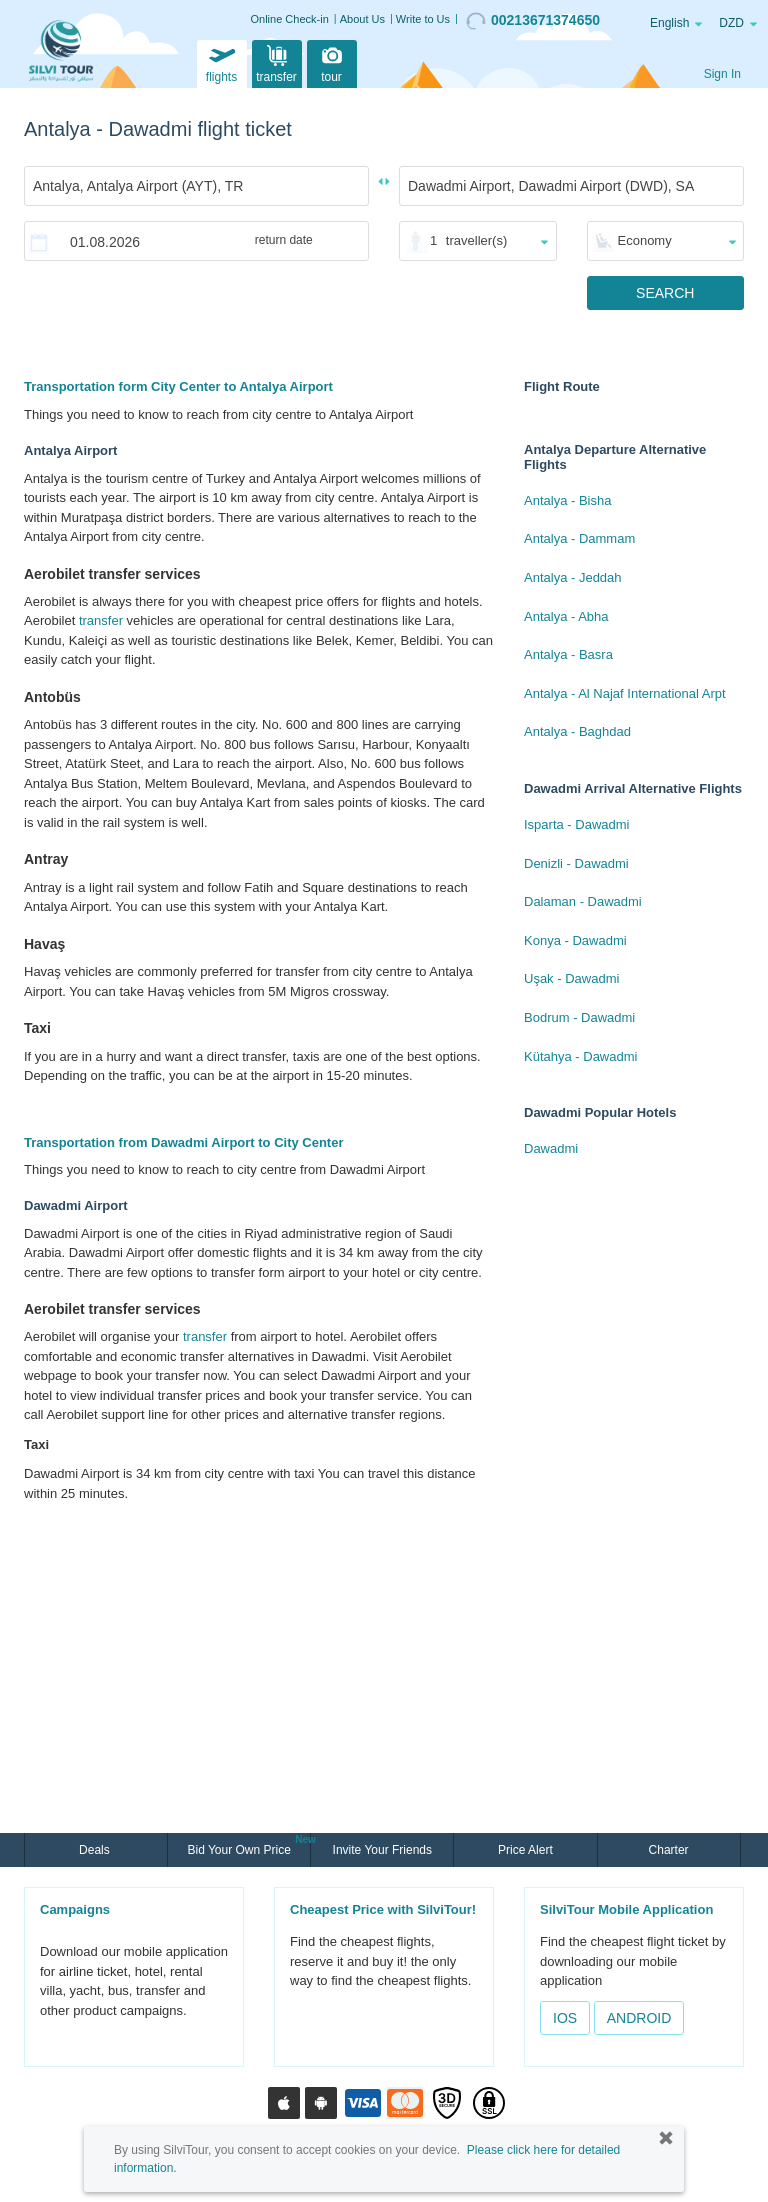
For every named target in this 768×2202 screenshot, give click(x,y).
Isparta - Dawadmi (576, 824)
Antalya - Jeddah (573, 577)
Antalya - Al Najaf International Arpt (625, 693)
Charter (669, 1850)
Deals (96, 1850)
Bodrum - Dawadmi (579, 1017)
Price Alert (525, 1850)
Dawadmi (551, 1148)
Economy (645, 240)
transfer (276, 62)
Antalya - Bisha (567, 500)
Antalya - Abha (566, 616)
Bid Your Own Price (241, 1848)
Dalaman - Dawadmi (583, 901)
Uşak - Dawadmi (571, 978)
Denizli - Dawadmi (576, 863)
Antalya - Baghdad (577, 731)
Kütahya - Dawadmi (580, 1056)
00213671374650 (533, 21)
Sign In (722, 74)
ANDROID (639, 2018)
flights (222, 62)
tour (332, 62)
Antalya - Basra (568, 654)
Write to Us (423, 19)
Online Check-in (290, 19)
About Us (362, 19)
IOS (565, 2018)
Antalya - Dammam (579, 538)
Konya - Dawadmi (575, 940)
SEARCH (665, 293)
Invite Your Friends (382, 1850)
